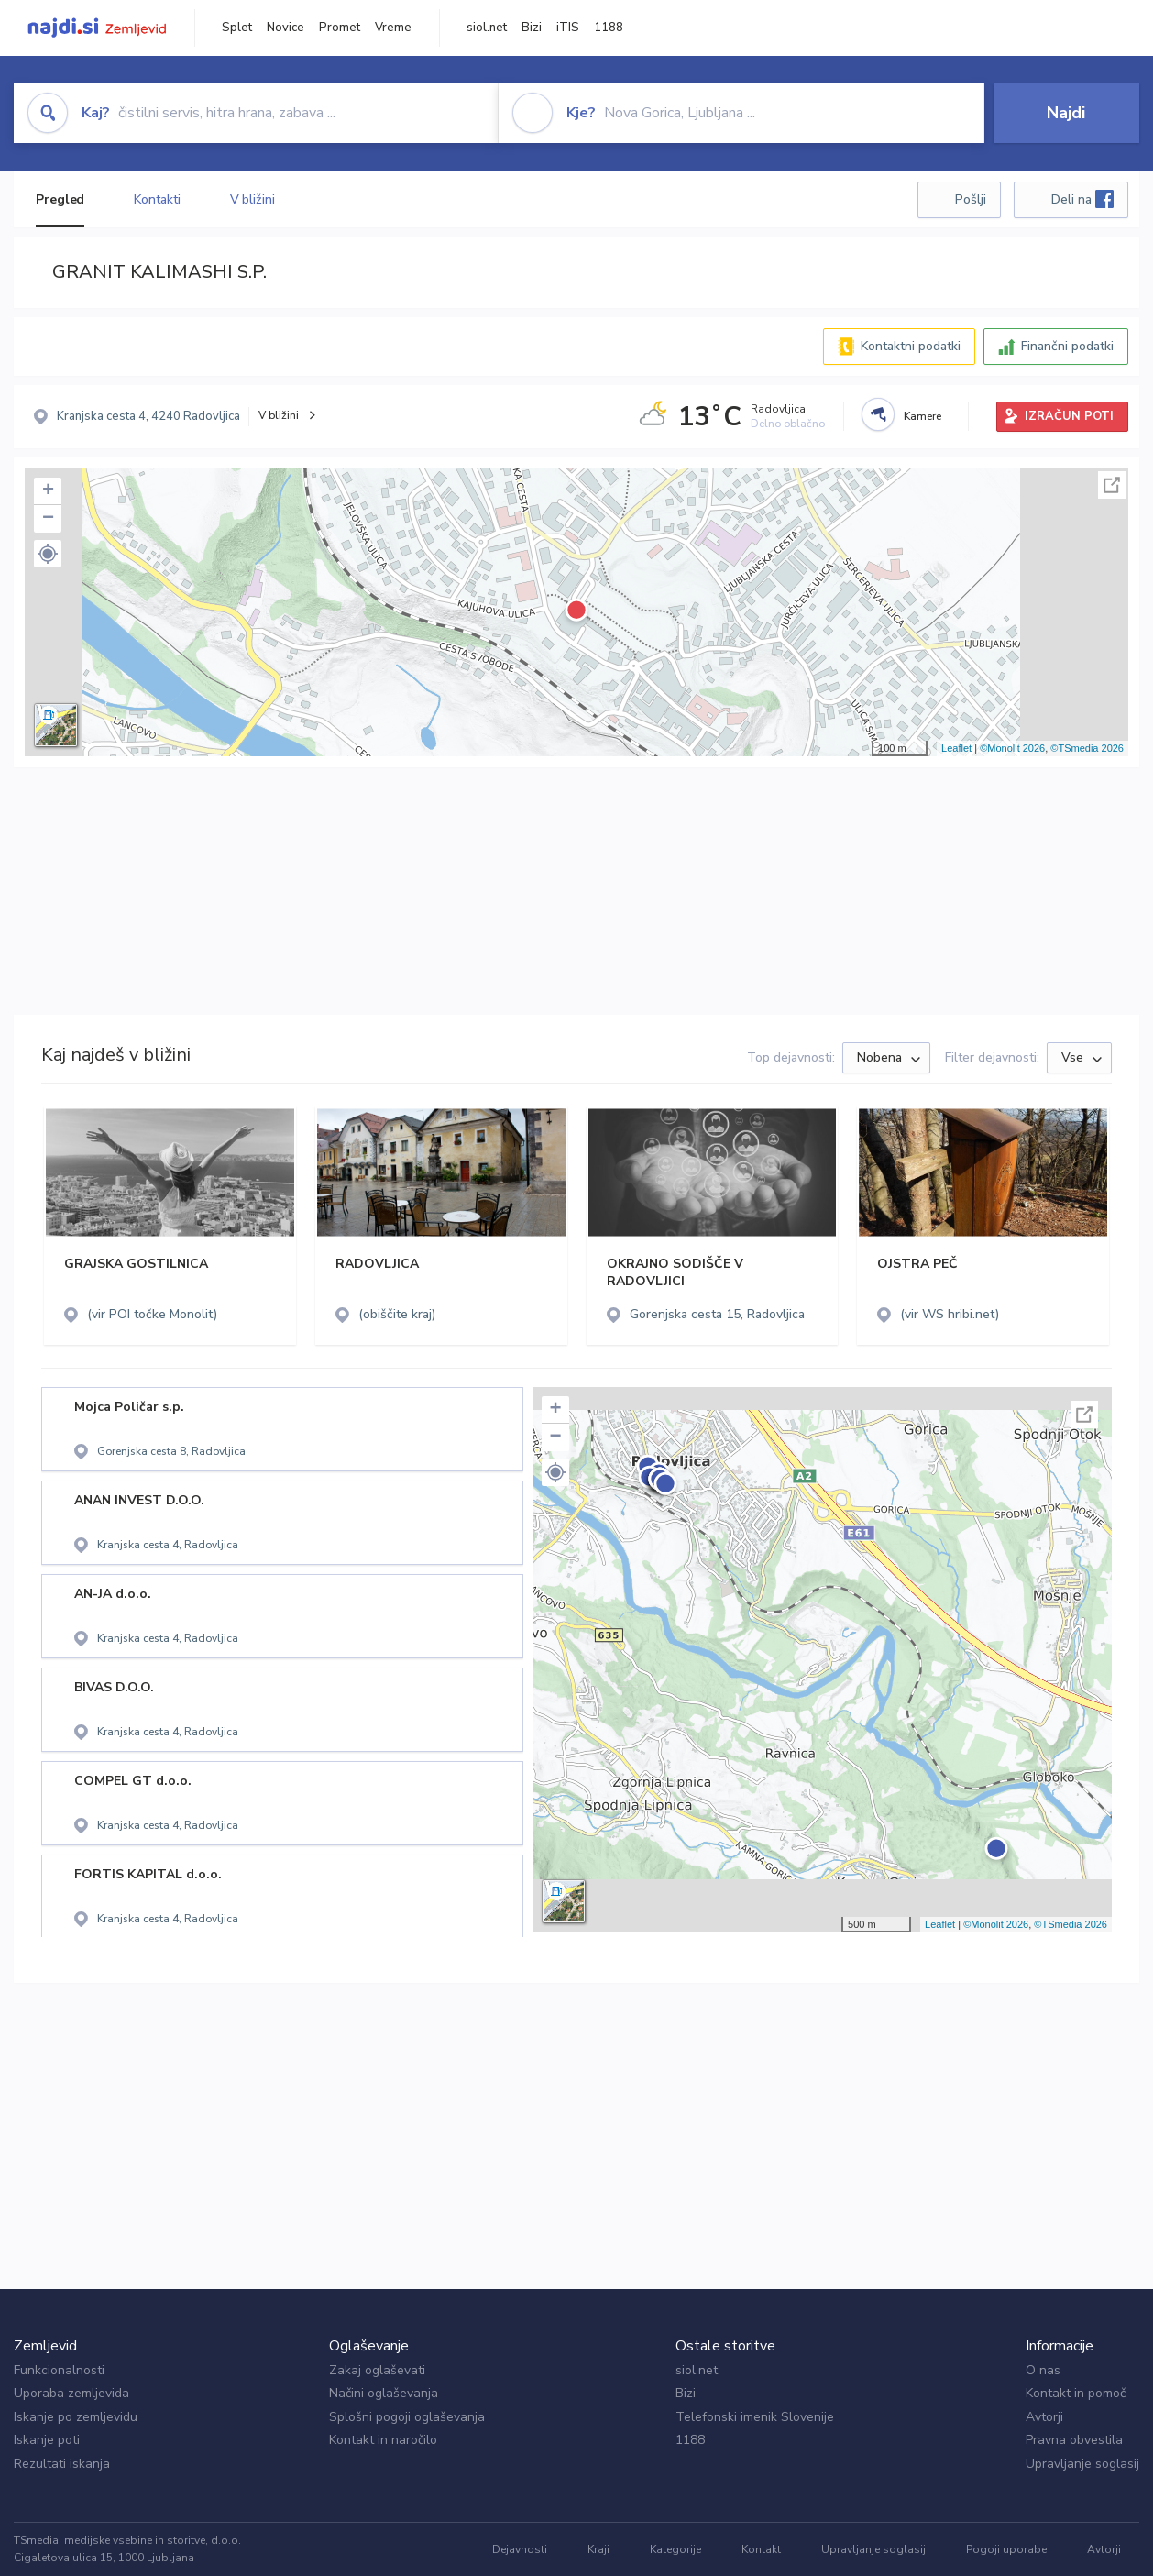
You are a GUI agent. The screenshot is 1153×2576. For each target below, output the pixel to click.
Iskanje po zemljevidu (75, 2417)
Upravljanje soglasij (1082, 2463)
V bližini (252, 199)
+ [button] (48, 491)
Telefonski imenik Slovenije (754, 2417)
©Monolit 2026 (1012, 748)
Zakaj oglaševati (377, 2370)
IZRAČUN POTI (1069, 416)
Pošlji (970, 199)
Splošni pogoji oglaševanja (407, 2417)
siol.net (487, 27)
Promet (339, 27)
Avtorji (1044, 2417)
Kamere (922, 416)
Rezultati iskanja (62, 2463)
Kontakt (761, 2549)
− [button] (48, 519)
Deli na (1082, 199)
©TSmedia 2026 (1087, 748)
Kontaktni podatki (911, 346)
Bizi (532, 27)
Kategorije (675, 2549)
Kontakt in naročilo (383, 2440)
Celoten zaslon (1112, 485)
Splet (237, 27)
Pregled (60, 199)
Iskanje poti (47, 2440)
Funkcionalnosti (59, 2370)
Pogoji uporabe (1006, 2549)
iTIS (567, 27)
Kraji (598, 2549)
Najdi (1066, 113)
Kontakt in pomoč (1076, 2393)
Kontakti (157, 199)
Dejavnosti (519, 2549)
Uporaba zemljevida (71, 2393)
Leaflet (956, 748)
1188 (608, 27)
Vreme (393, 27)
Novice (285, 27)
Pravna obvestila (1074, 2440)
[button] (47, 553)
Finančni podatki (1067, 346)
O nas (1043, 2370)
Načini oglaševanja (383, 2393)
